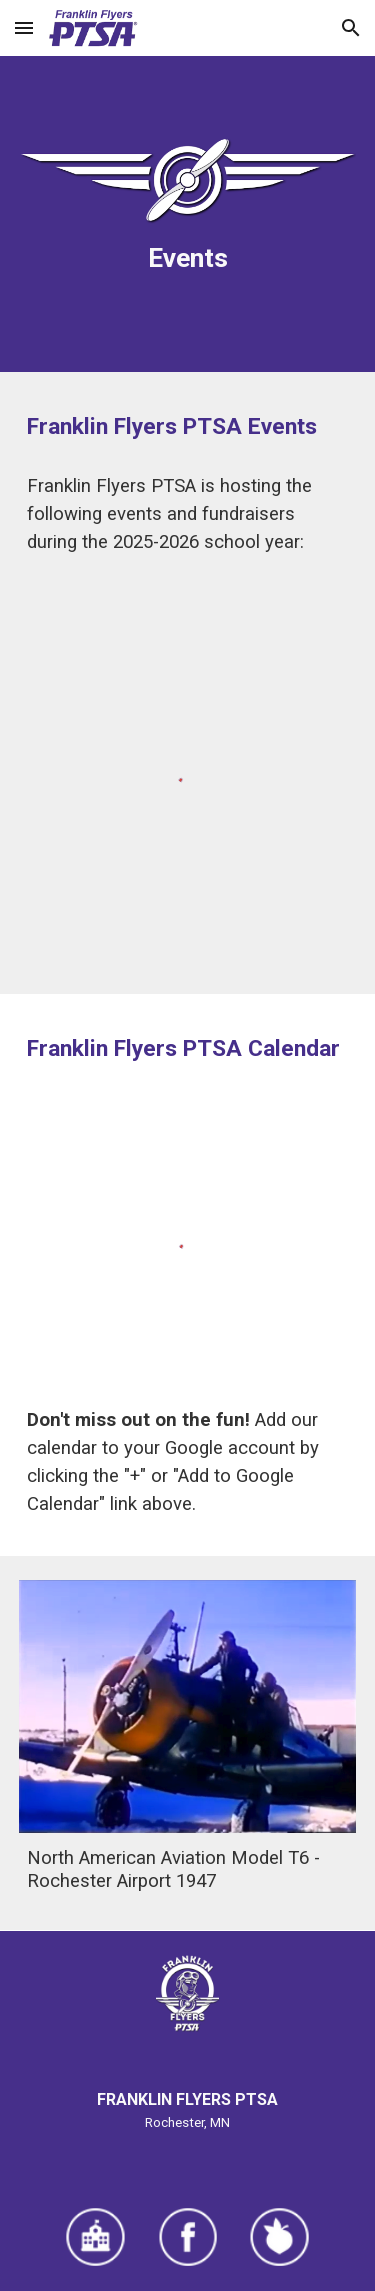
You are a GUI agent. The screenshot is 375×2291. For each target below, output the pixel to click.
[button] (24, 27)
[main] (188, 258)
